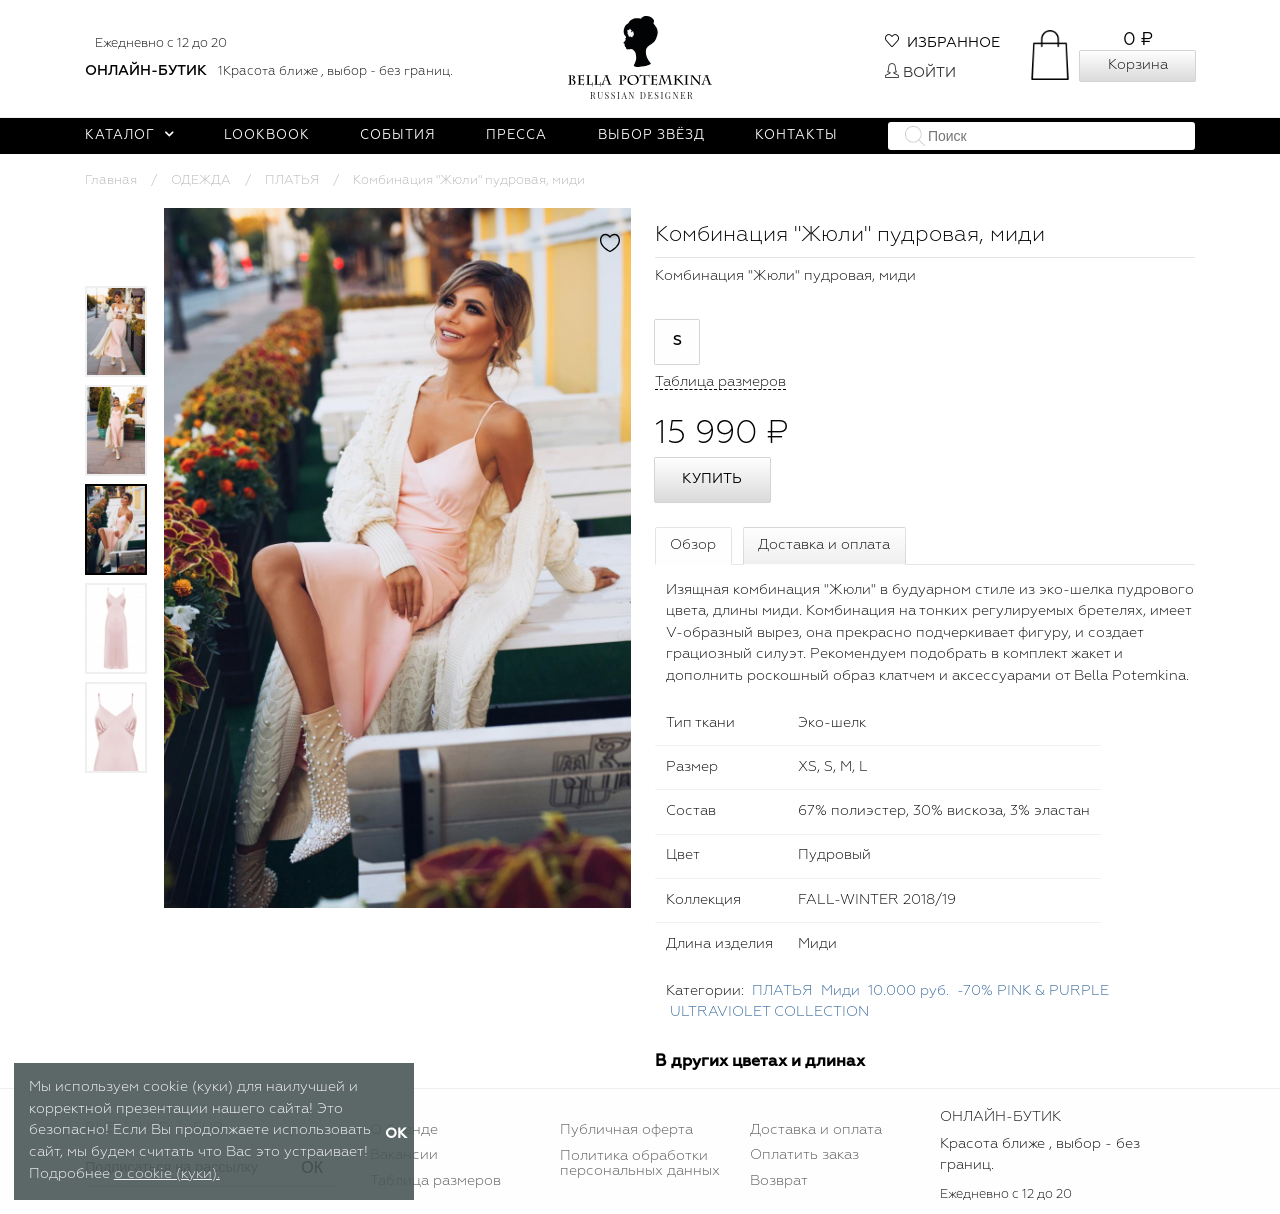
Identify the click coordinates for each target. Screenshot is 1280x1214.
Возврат (779, 1181)
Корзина (1138, 65)
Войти (920, 73)
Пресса (516, 135)
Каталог (129, 135)
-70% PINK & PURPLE (1033, 991)
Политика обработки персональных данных (640, 1163)
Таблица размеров (435, 1181)
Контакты (796, 135)
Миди (840, 991)
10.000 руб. (908, 991)
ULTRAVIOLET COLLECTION (769, 1012)
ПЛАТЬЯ (292, 180)
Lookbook (267, 135)
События (398, 135)
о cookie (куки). (167, 1174)
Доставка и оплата (824, 545)
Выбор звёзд (651, 135)
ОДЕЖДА (201, 180)
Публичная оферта (626, 1130)
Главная (111, 180)
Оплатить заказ (804, 1155)
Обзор (693, 545)
